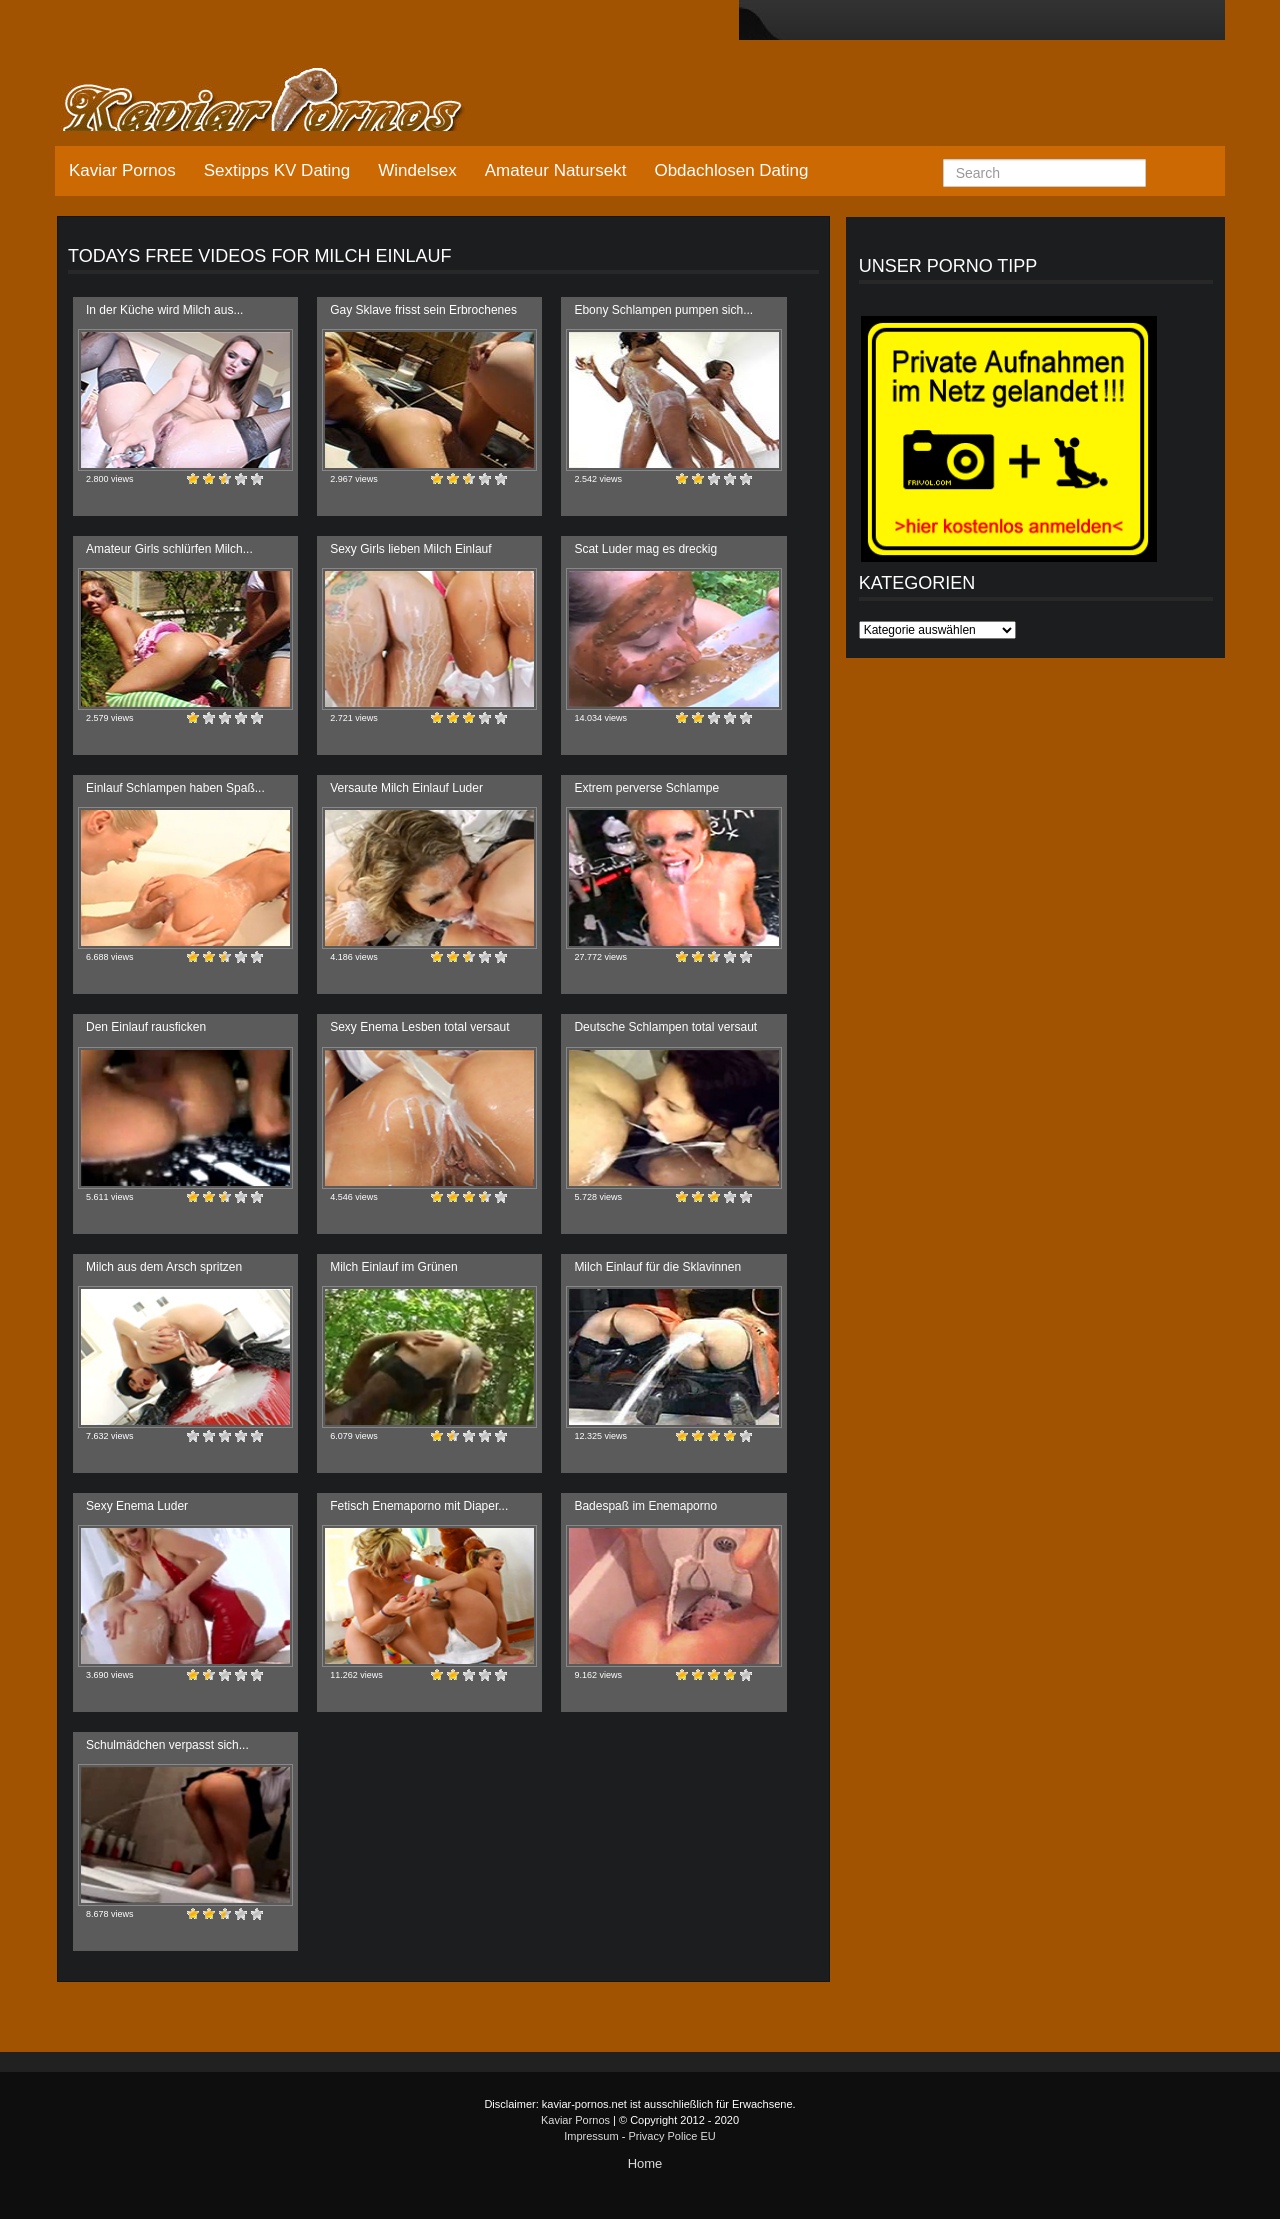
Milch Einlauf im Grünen (393, 1267)
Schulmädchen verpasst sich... (167, 1745)
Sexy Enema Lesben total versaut (419, 1027)
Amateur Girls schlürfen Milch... (169, 549)
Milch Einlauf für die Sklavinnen (657, 1267)
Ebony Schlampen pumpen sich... (663, 310)
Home (645, 2163)
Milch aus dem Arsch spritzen (164, 1267)
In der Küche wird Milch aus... (164, 310)
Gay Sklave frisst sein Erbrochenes (423, 310)
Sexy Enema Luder (137, 1506)
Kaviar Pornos (122, 170)
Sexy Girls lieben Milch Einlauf (410, 549)
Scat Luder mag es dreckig (645, 549)
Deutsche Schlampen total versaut (665, 1027)
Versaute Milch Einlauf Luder (406, 788)
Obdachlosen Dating (731, 170)
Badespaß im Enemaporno (645, 1506)
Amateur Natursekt (556, 170)
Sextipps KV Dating (277, 170)
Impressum (591, 2136)
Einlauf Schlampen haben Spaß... (175, 788)
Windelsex (417, 170)
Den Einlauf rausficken (146, 1027)
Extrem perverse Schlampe (646, 788)
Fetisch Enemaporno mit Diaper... (419, 1506)
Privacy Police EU (671, 2136)
